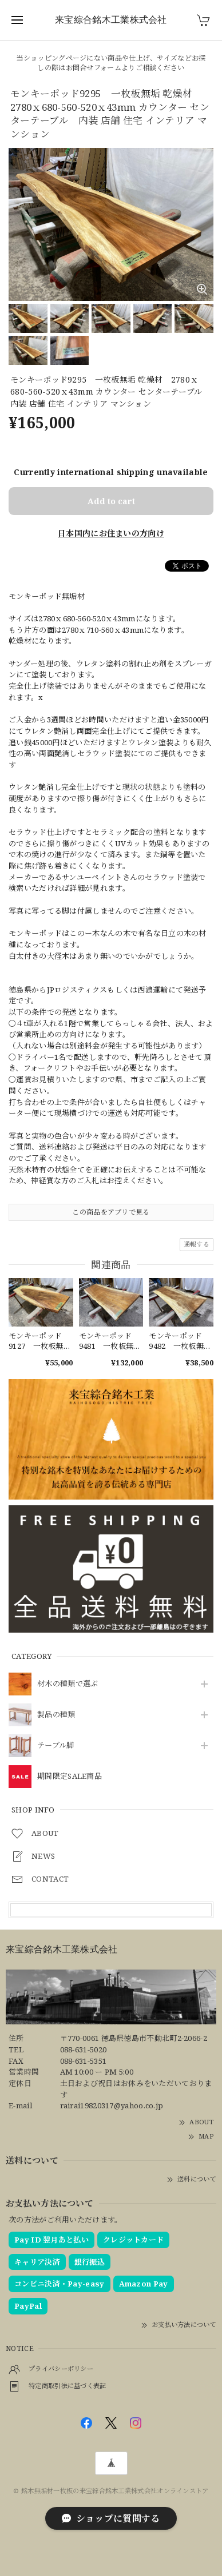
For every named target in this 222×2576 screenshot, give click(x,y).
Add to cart (111, 501)
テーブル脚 (55, 1745)
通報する (196, 1244)
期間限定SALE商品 (69, 1776)
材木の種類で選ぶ (67, 1684)
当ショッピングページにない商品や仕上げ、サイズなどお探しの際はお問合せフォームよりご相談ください (110, 63)
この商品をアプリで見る (110, 1212)
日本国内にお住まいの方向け (111, 533)
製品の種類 (56, 1714)
